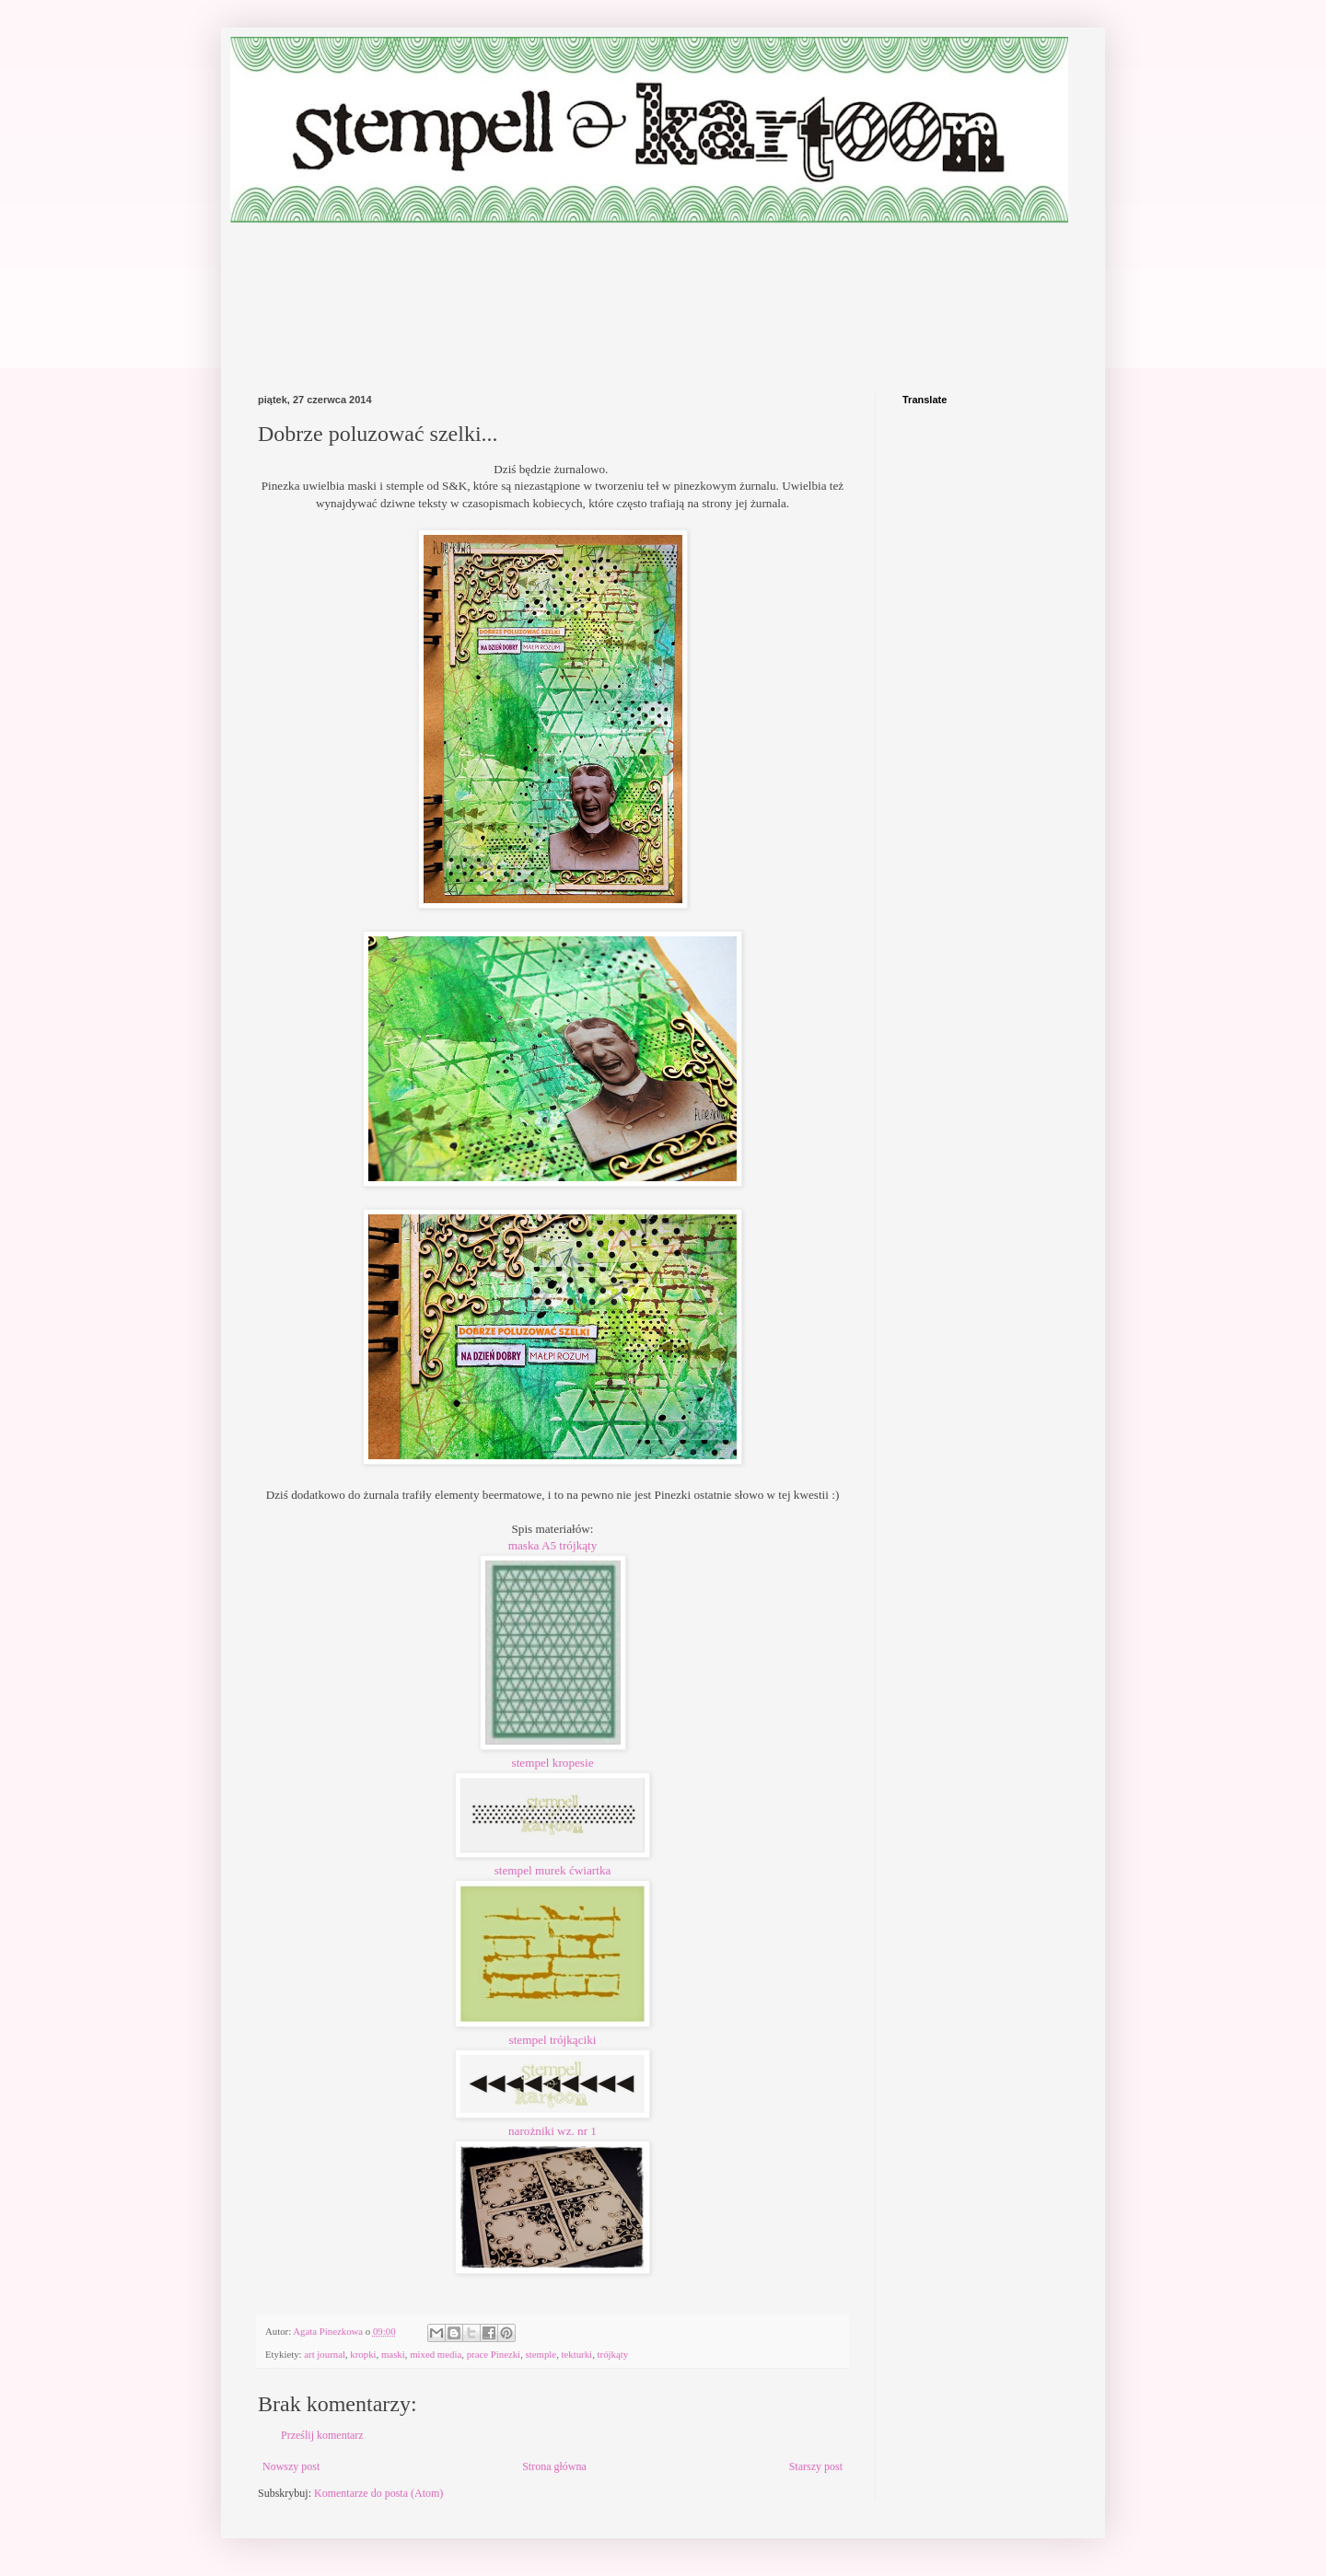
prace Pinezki (493, 2354)
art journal (324, 2354)
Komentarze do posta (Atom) (378, 2493)
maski (393, 2354)
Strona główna (554, 2466)
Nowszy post (291, 2466)
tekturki (577, 2354)
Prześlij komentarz (322, 2435)
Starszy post (816, 2466)
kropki (363, 2354)
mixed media (435, 2354)
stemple (541, 2354)
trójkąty (613, 2354)
